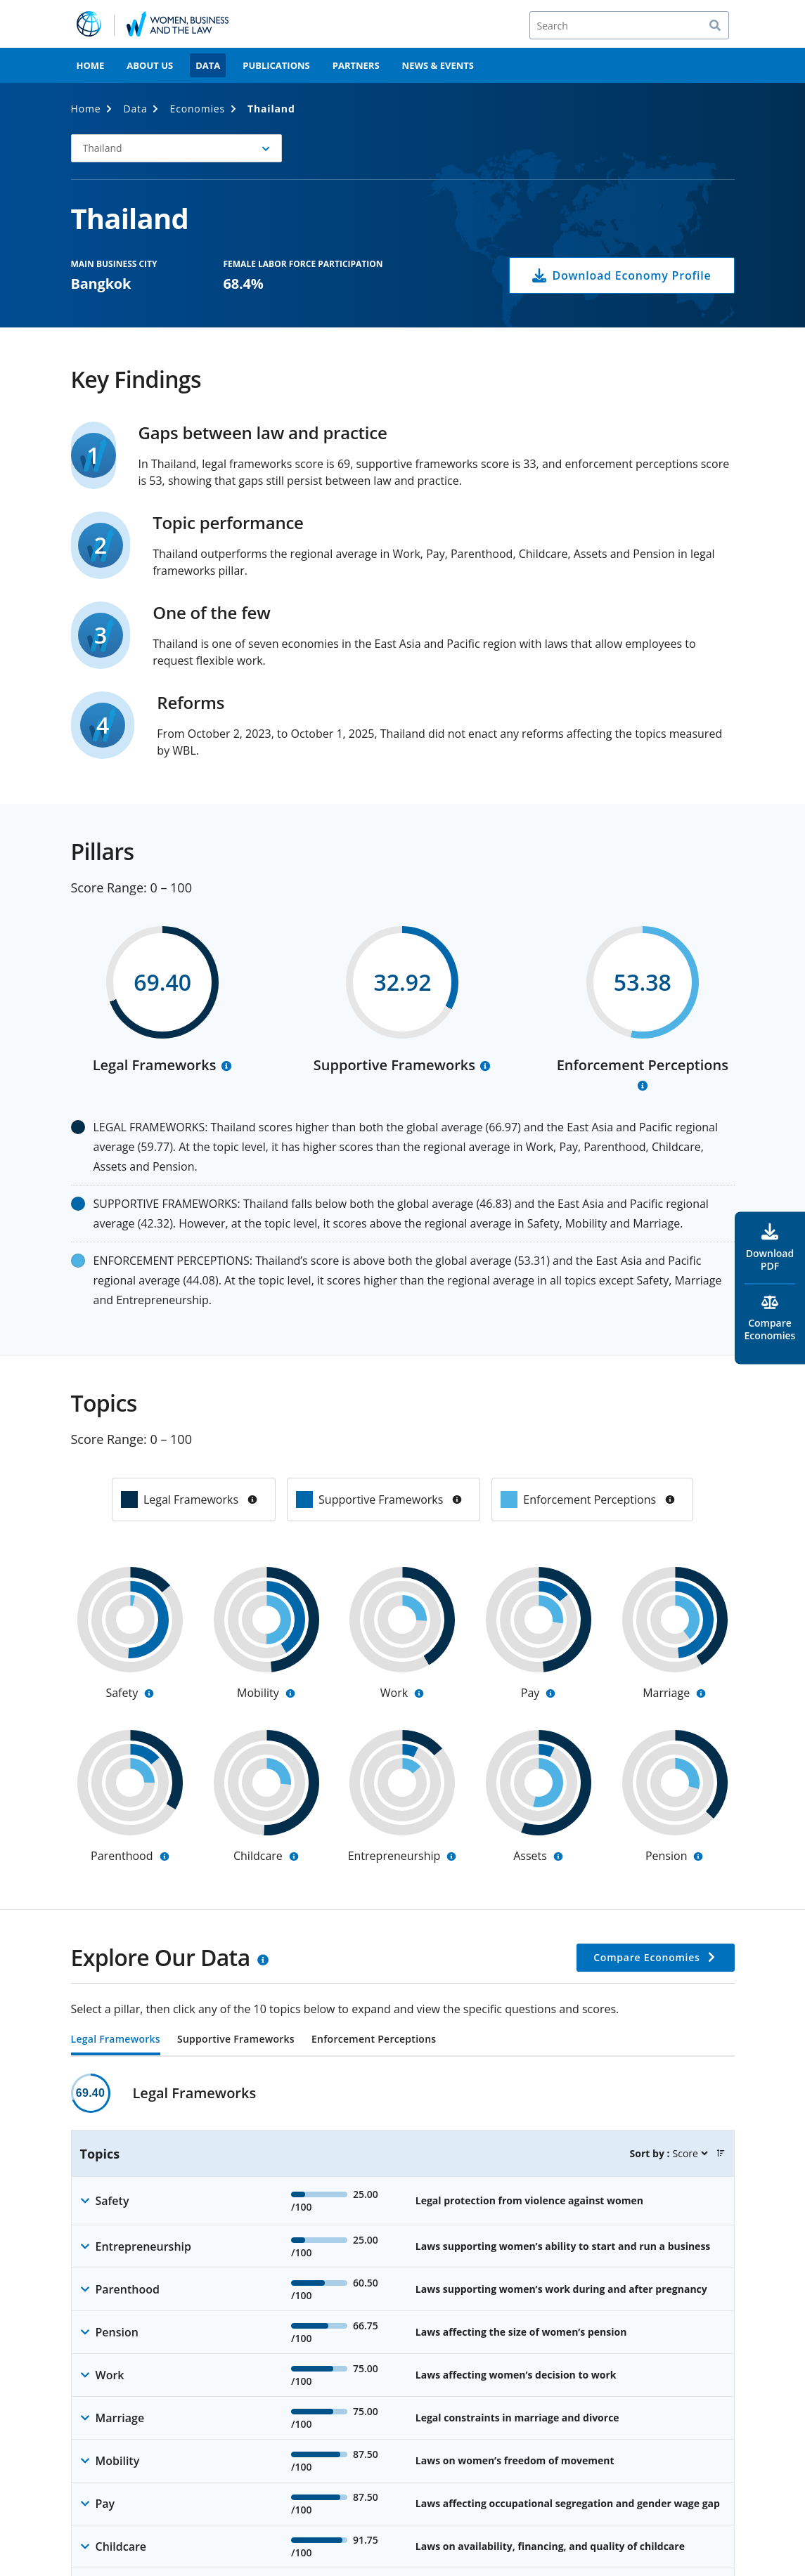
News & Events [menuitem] (438, 65)
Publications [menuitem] (276, 65)
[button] (721, 2153)
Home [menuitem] (91, 65)
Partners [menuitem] (356, 65)
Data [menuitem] (207, 65)
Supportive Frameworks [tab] (236, 2039)
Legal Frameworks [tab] (115, 2039)
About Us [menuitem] (150, 65)
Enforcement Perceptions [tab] (373, 2039)
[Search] (629, 25)
